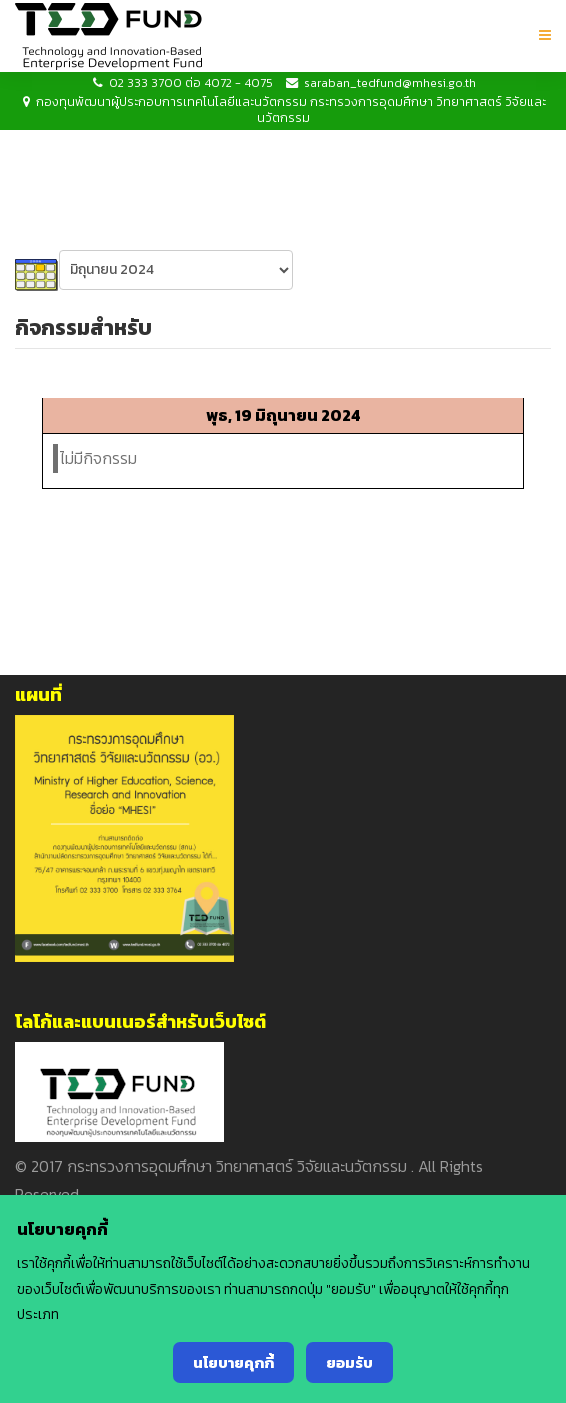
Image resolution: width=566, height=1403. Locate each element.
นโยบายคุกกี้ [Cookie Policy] (233, 1362)
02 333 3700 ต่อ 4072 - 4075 (191, 83)
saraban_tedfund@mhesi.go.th (390, 83)
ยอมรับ (349, 1362)
